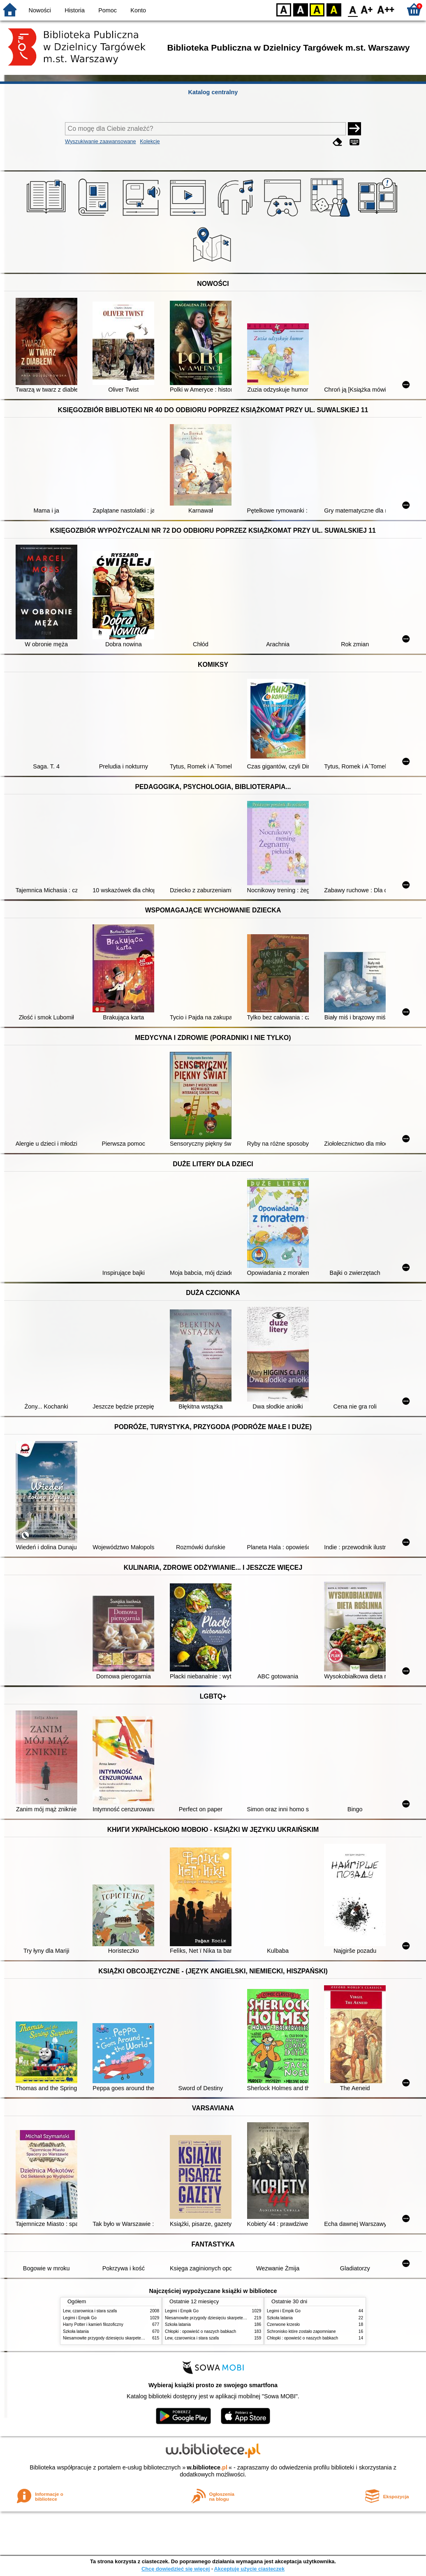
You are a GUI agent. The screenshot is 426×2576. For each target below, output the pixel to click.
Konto (138, 10)
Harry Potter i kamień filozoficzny (93, 2324)
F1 (367, 9)
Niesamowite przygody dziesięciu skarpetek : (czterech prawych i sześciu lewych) (138, 2338)
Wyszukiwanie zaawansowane (100, 141)
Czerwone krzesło (283, 2324)
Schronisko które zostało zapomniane (301, 2331)
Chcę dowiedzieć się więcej (175, 2569)
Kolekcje (150, 141)
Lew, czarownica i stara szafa (90, 2311)
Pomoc (107, 10)
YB (317, 9)
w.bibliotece (207, 2467)
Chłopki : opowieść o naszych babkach (200, 2331)
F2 (386, 9)
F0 (353, 9)
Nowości (40, 10)
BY (333, 9)
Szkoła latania (76, 2331)
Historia (75, 10)
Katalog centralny (213, 92)
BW (300, 9)
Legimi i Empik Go (80, 2318)
